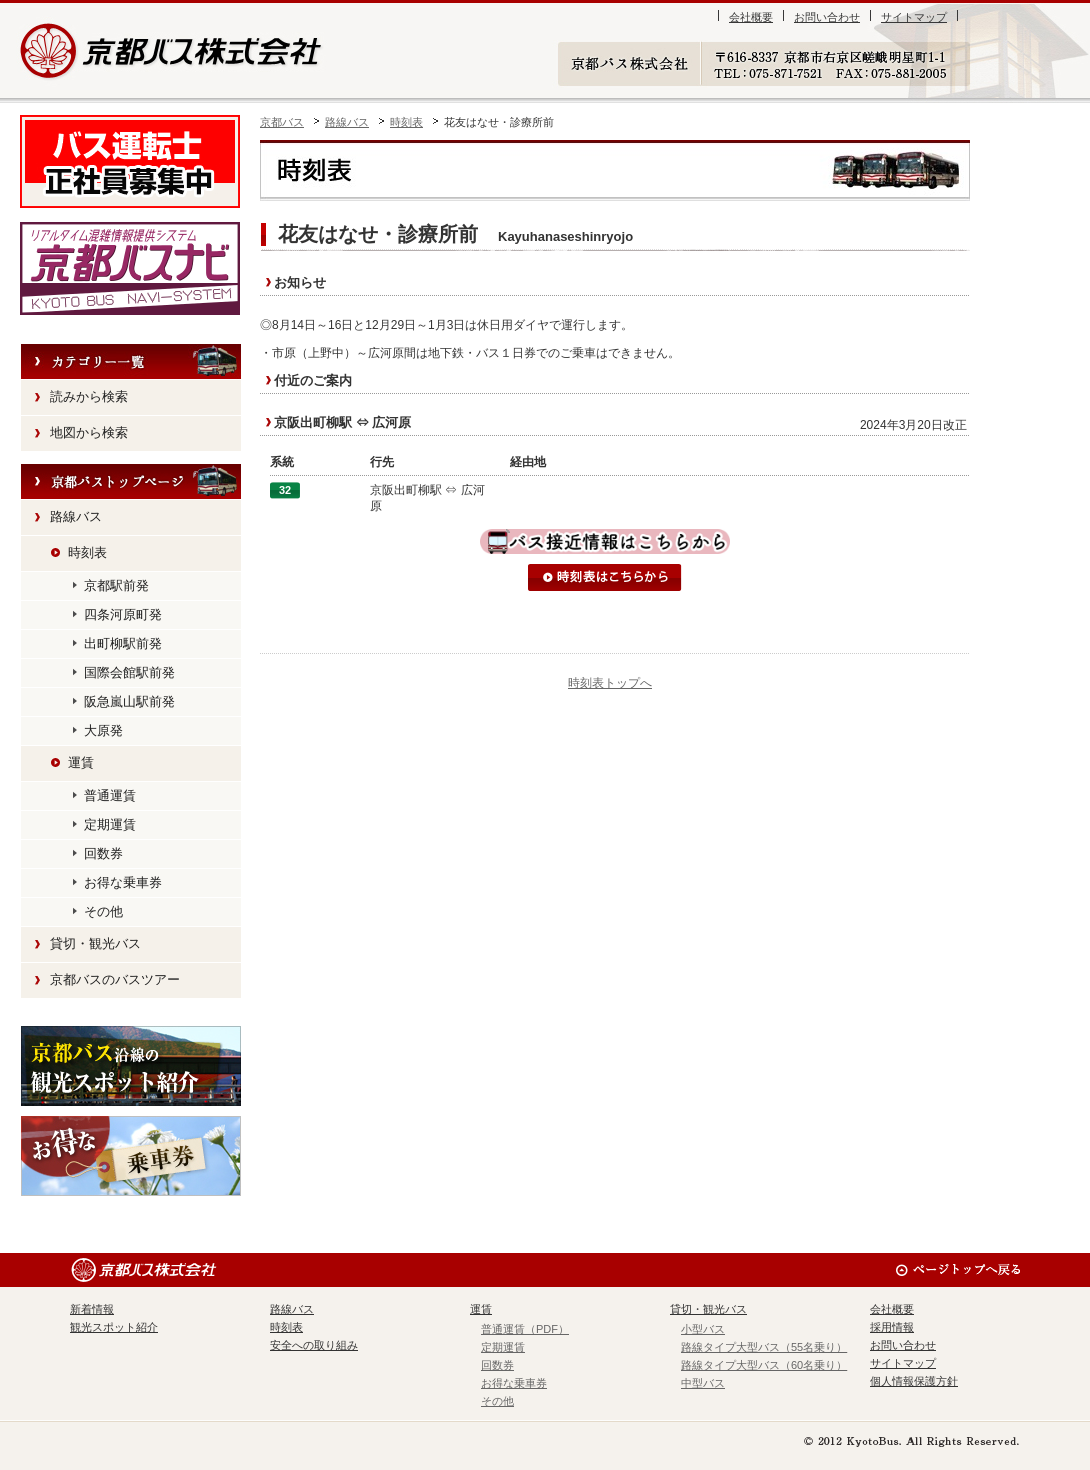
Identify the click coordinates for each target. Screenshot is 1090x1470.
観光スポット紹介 (131, 1066)
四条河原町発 (123, 614)
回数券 (103, 853)
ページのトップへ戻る (957, 1270)
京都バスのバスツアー (115, 979)
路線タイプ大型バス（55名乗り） (764, 1347)
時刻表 (406, 122)
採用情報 (892, 1327)
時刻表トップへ (610, 683)
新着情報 (92, 1309)
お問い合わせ (827, 17)
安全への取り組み (314, 1345)
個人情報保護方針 (914, 1381)
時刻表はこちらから (605, 577)
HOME (131, 482)
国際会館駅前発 (129, 672)
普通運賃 (110, 795)
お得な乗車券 (123, 882)
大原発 (103, 730)
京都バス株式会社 (172, 50)
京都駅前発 (116, 585)
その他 (103, 911)
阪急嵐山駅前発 (129, 701)
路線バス (347, 122)
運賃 (81, 762)
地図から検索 (89, 432)
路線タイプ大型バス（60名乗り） (764, 1365)
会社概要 (751, 17)
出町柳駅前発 (123, 643)
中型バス (703, 1383)
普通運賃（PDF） (525, 1329)
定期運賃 (110, 824)
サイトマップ (914, 17)
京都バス (282, 122)
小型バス (703, 1329)
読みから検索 (89, 396)
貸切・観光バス (95, 943)
